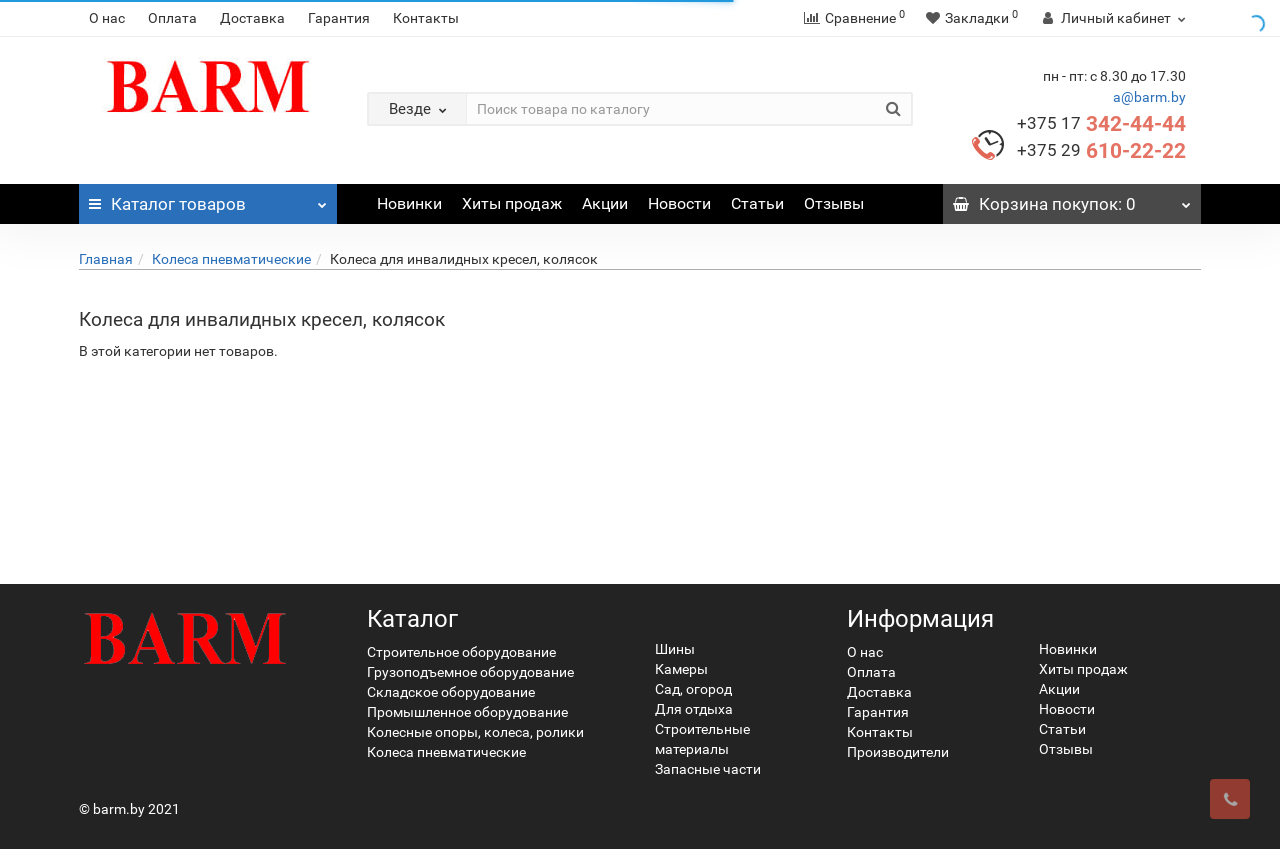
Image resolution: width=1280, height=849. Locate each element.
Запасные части (708, 769)
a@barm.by (1149, 97)
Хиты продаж (512, 203)
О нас (107, 18)
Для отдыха (694, 709)
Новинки (409, 203)
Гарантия (339, 18)
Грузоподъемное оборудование (470, 672)
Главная (106, 259)
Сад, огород (693, 689)
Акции (605, 203)
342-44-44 (1101, 124)
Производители (898, 752)
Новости (679, 203)
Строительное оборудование (461, 652)
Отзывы (834, 203)
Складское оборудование (451, 692)
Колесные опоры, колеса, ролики (475, 732)
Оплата (172, 18)
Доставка (252, 18)
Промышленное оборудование (467, 712)
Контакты (426, 18)
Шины (675, 649)
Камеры (681, 669)
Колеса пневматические (231, 259)
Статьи (757, 203)
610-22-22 (1101, 151)
